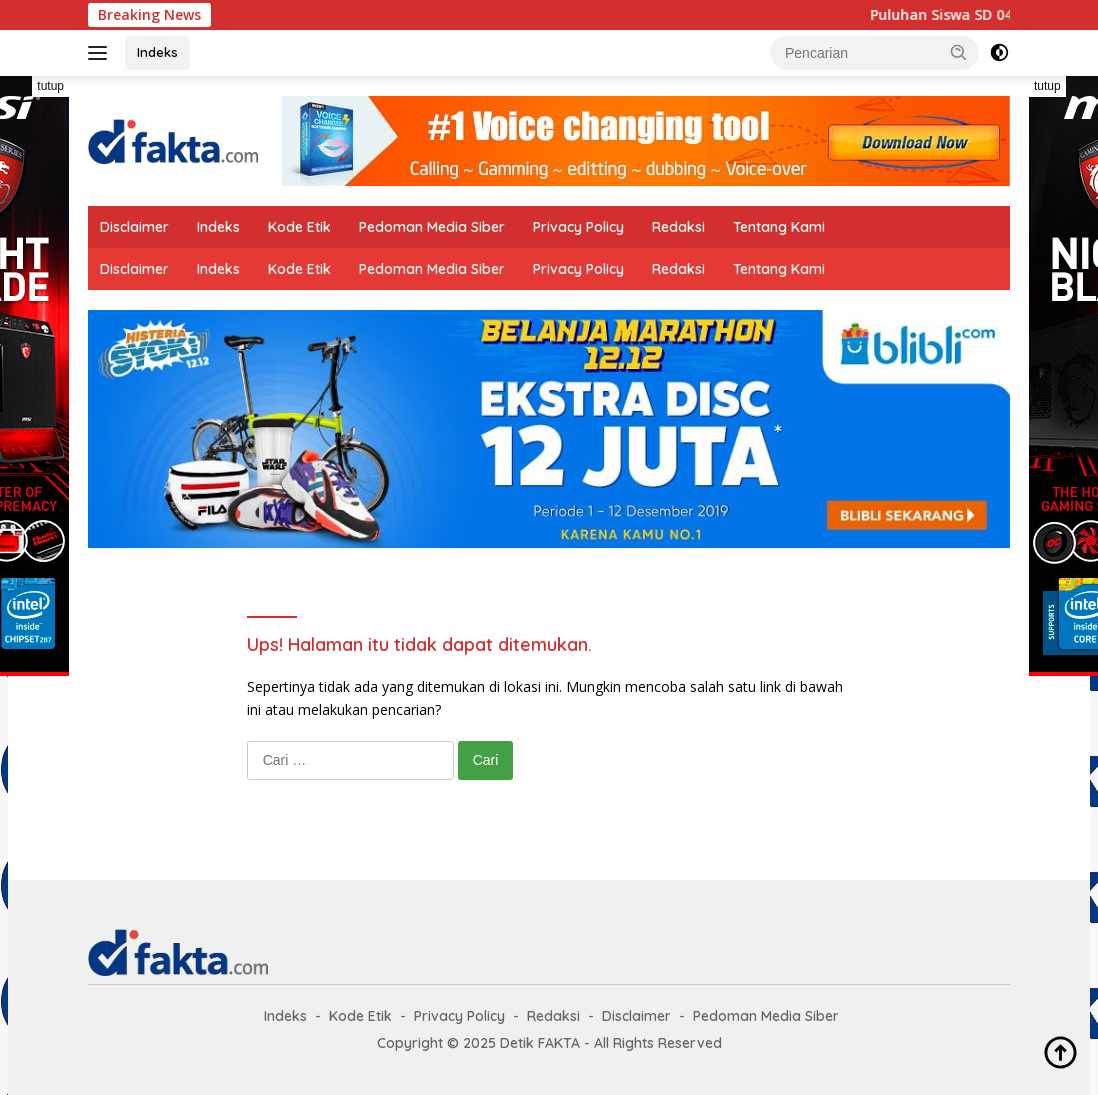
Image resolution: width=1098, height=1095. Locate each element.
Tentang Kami (779, 227)
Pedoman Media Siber (432, 227)
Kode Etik (299, 227)
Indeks (157, 52)
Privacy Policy (578, 227)
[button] (959, 52)
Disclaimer (134, 227)
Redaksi (678, 227)
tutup (50, 86)
